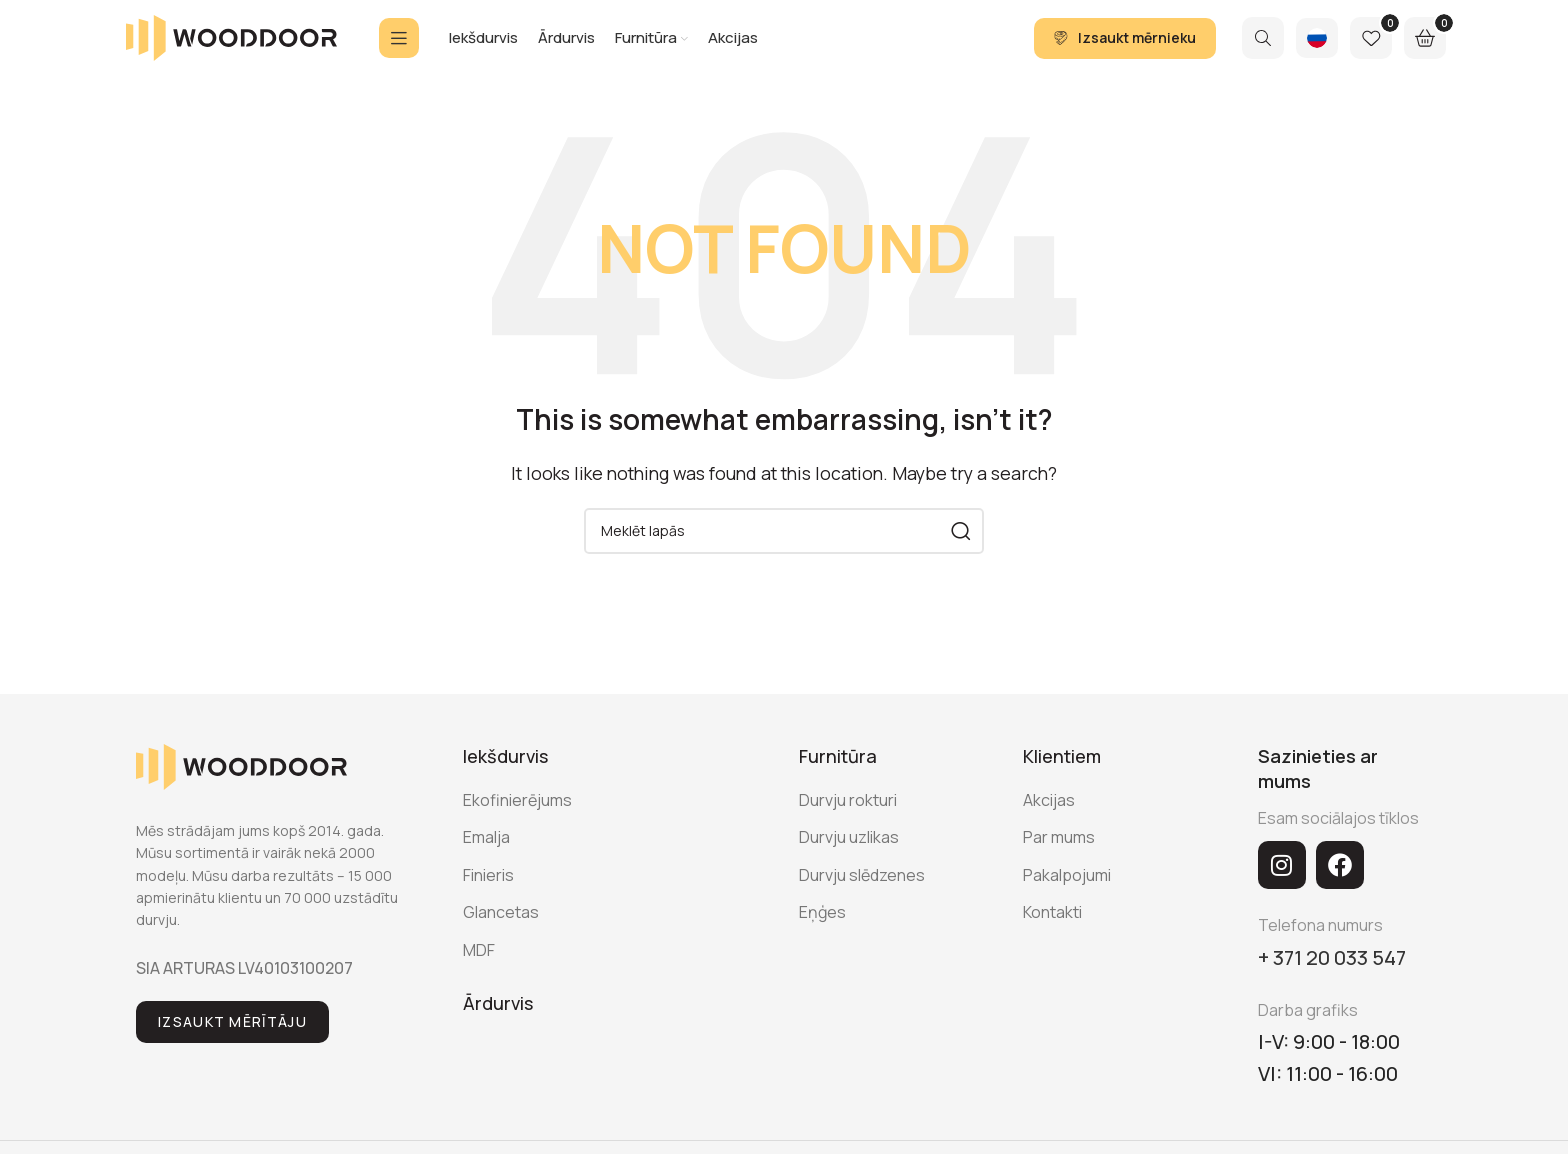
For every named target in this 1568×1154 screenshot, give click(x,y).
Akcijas (1049, 813)
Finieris (488, 888)
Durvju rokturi (848, 813)
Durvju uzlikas (849, 851)
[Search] (1263, 45)
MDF (479, 963)
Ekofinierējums (517, 813)
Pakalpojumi (1067, 888)
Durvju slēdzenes (862, 888)
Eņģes (822, 925)
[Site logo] (231, 43)
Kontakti (1052, 925)
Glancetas (501, 925)
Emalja (486, 851)
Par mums (1059, 851)
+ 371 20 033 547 (1332, 970)
